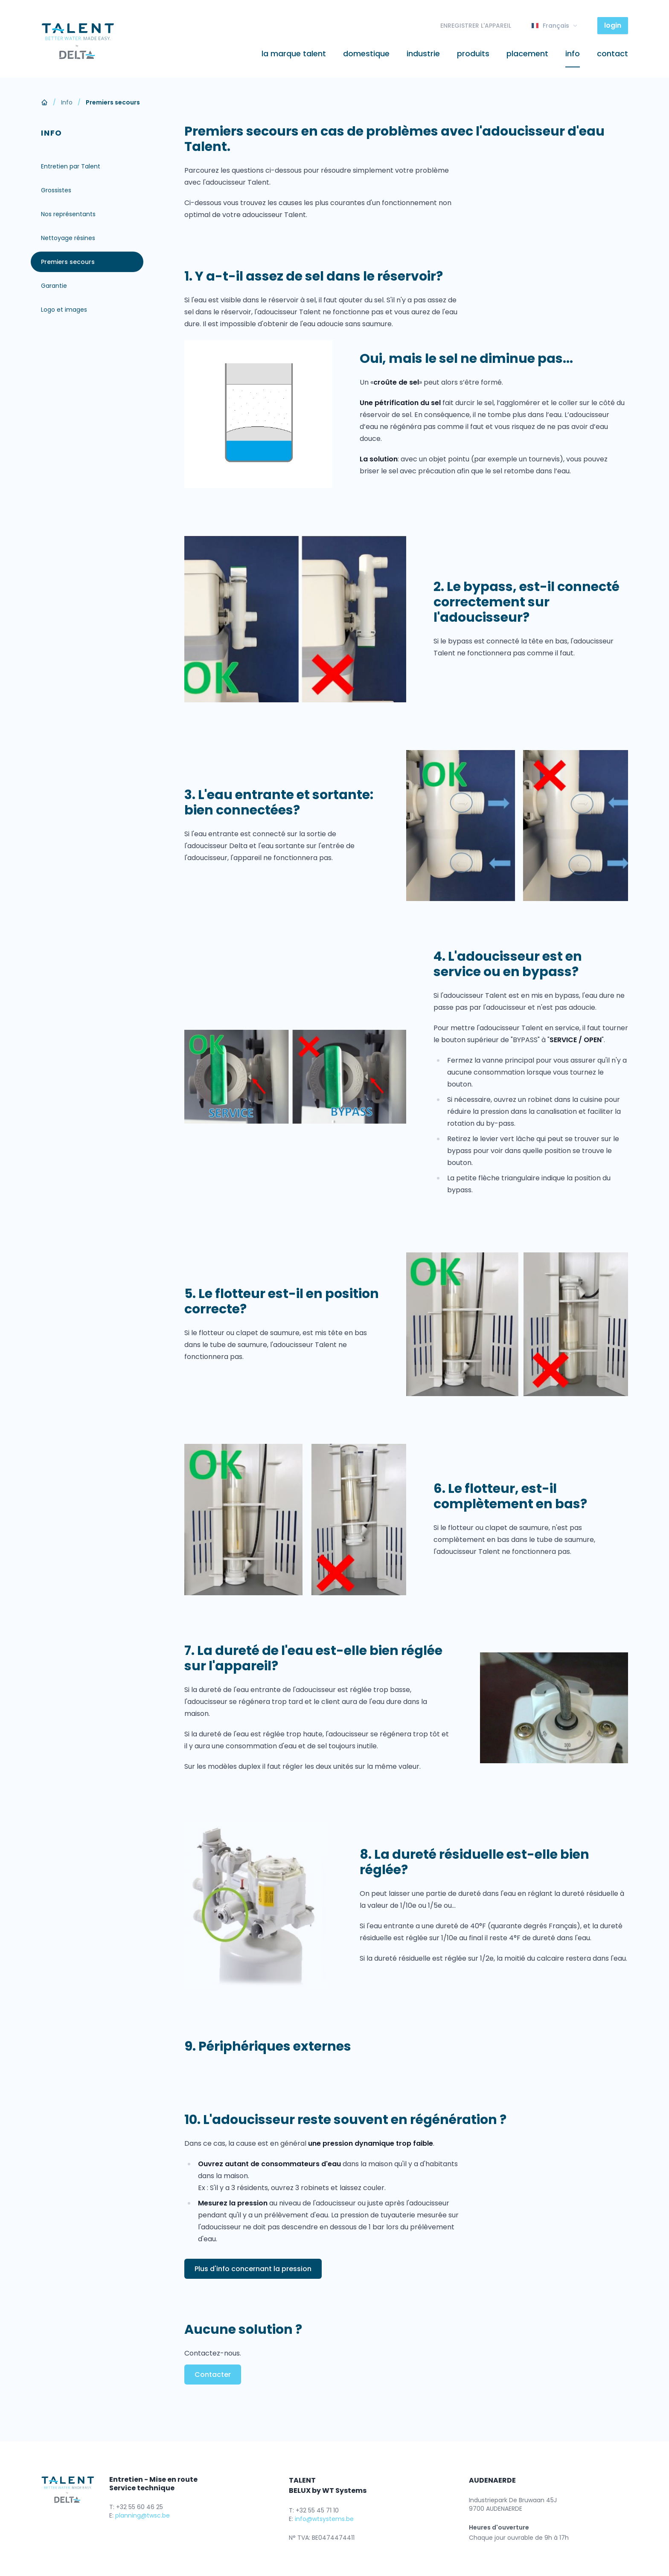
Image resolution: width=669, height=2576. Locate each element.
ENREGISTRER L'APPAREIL (475, 25)
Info (572, 53)
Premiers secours (68, 262)
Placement (527, 53)
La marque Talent (294, 53)
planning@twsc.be (142, 2515)
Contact (612, 53)
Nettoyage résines (68, 238)
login (612, 25)
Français (554, 25)
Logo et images (64, 309)
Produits (473, 53)
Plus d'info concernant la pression (253, 2269)
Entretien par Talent (70, 166)
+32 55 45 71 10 (317, 2510)
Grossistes (56, 190)
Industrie (423, 53)
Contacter (213, 2374)
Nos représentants (68, 214)
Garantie (54, 285)
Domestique (366, 53)
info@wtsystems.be (324, 2519)
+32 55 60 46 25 (139, 2507)
